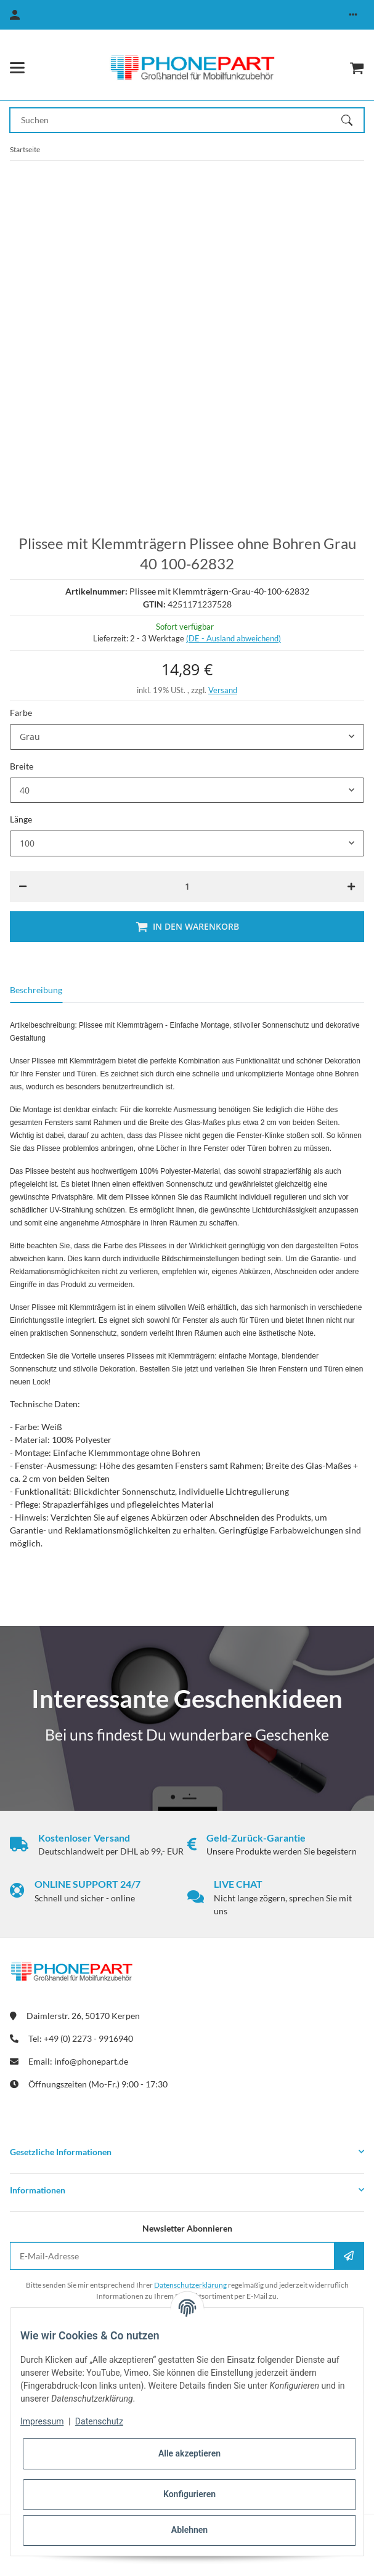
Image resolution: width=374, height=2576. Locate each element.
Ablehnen (189, 2530)
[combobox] (187, 737)
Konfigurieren (189, 2494)
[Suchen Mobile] (175, 120)
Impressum (41, 2421)
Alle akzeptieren (189, 2453)
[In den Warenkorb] (187, 926)
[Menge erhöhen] (351, 886)
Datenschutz (99, 2421)
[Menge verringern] (23, 886)
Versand (222, 690)
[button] (353, 15)
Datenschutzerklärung (190, 2285)
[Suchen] (352, 120)
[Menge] (187, 886)
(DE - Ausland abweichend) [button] (233, 638)
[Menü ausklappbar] (17, 67)
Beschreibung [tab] (36, 990)
